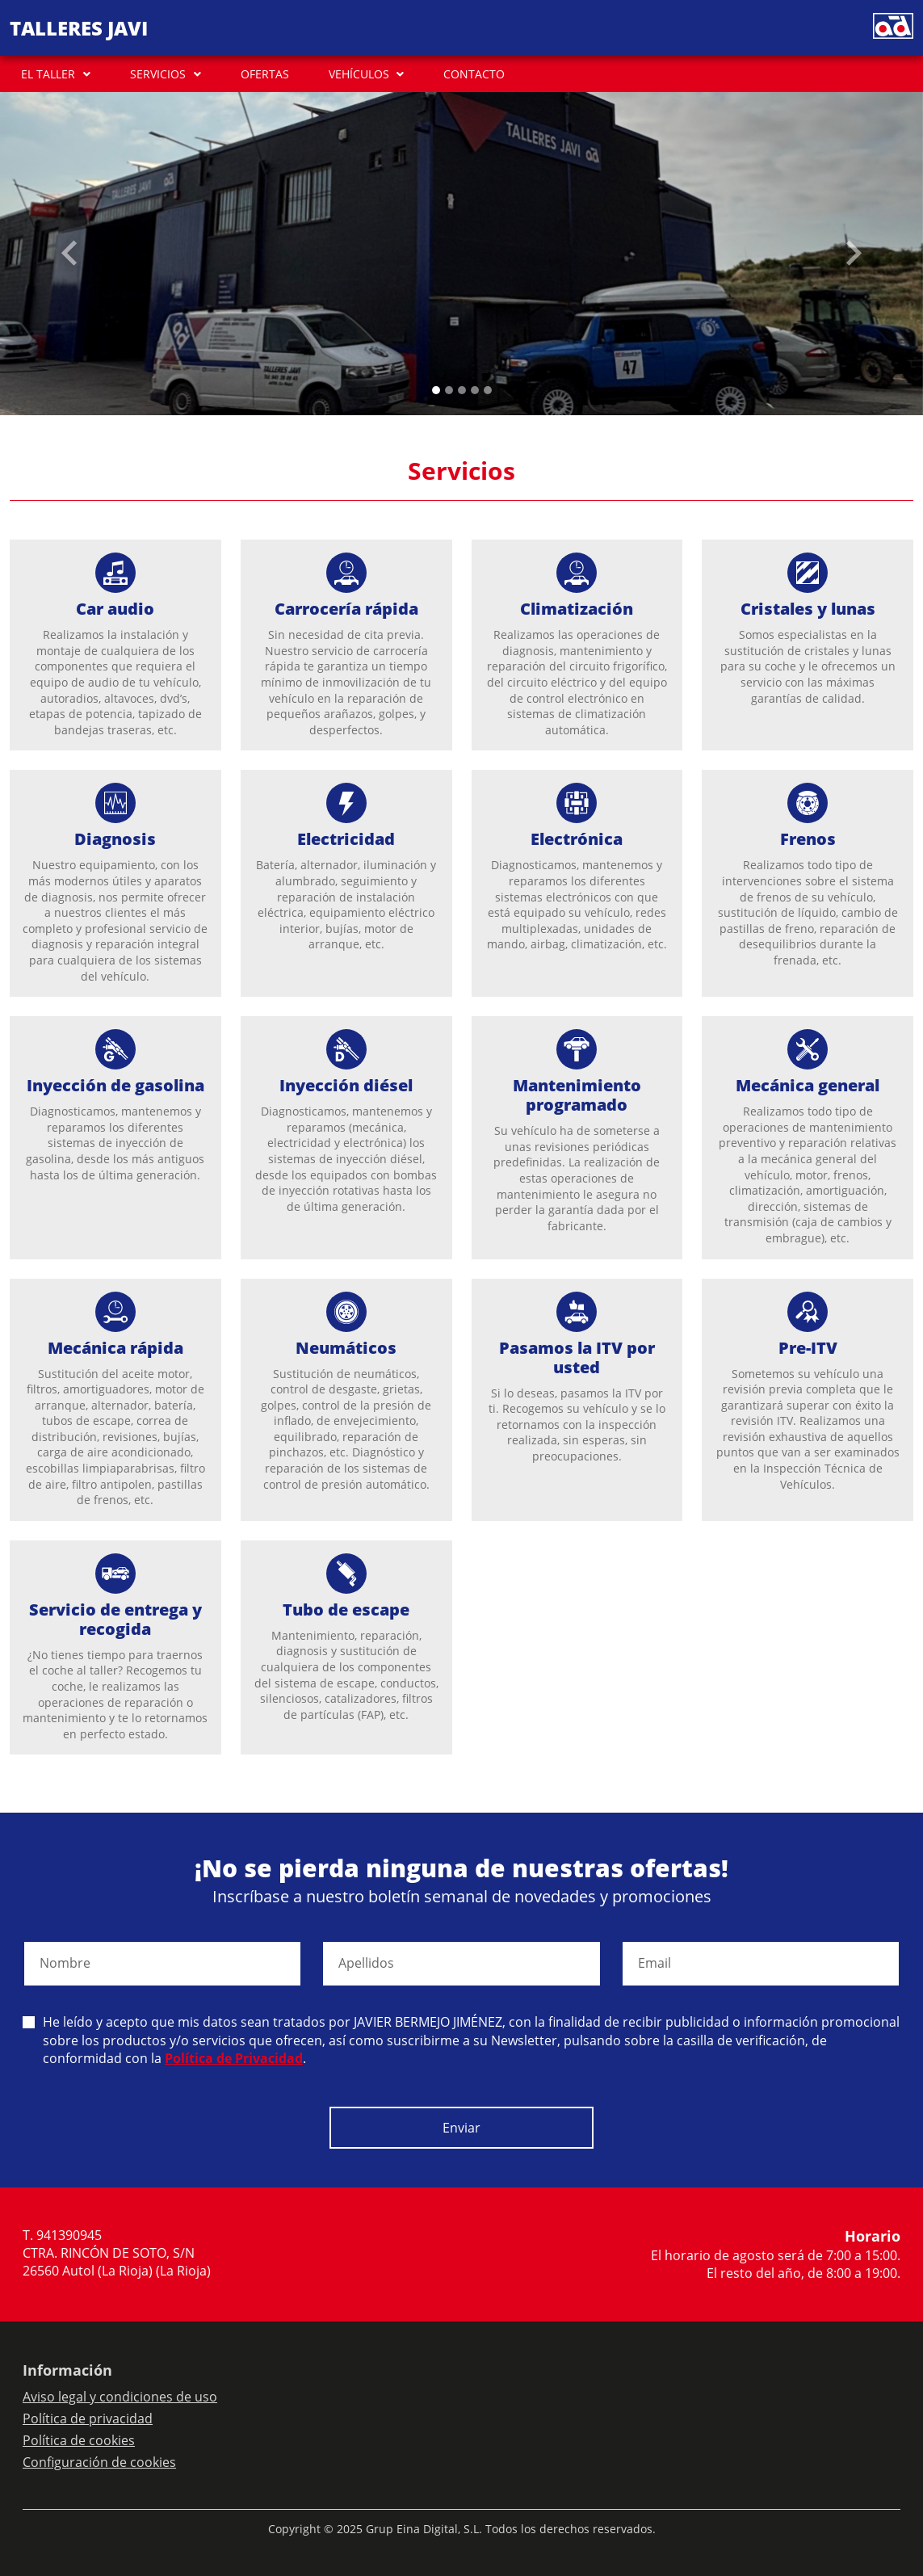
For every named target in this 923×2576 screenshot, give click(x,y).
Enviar (461, 2128)
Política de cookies (79, 2440)
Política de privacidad (88, 2418)
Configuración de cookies (99, 2462)
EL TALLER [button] (48, 74)
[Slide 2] (462, 390)
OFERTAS (265, 74)
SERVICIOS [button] (158, 74)
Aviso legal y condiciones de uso (120, 2397)
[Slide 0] (436, 390)
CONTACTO (474, 74)
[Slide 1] (449, 390)
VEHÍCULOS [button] (359, 74)
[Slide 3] (475, 390)
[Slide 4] (488, 390)
